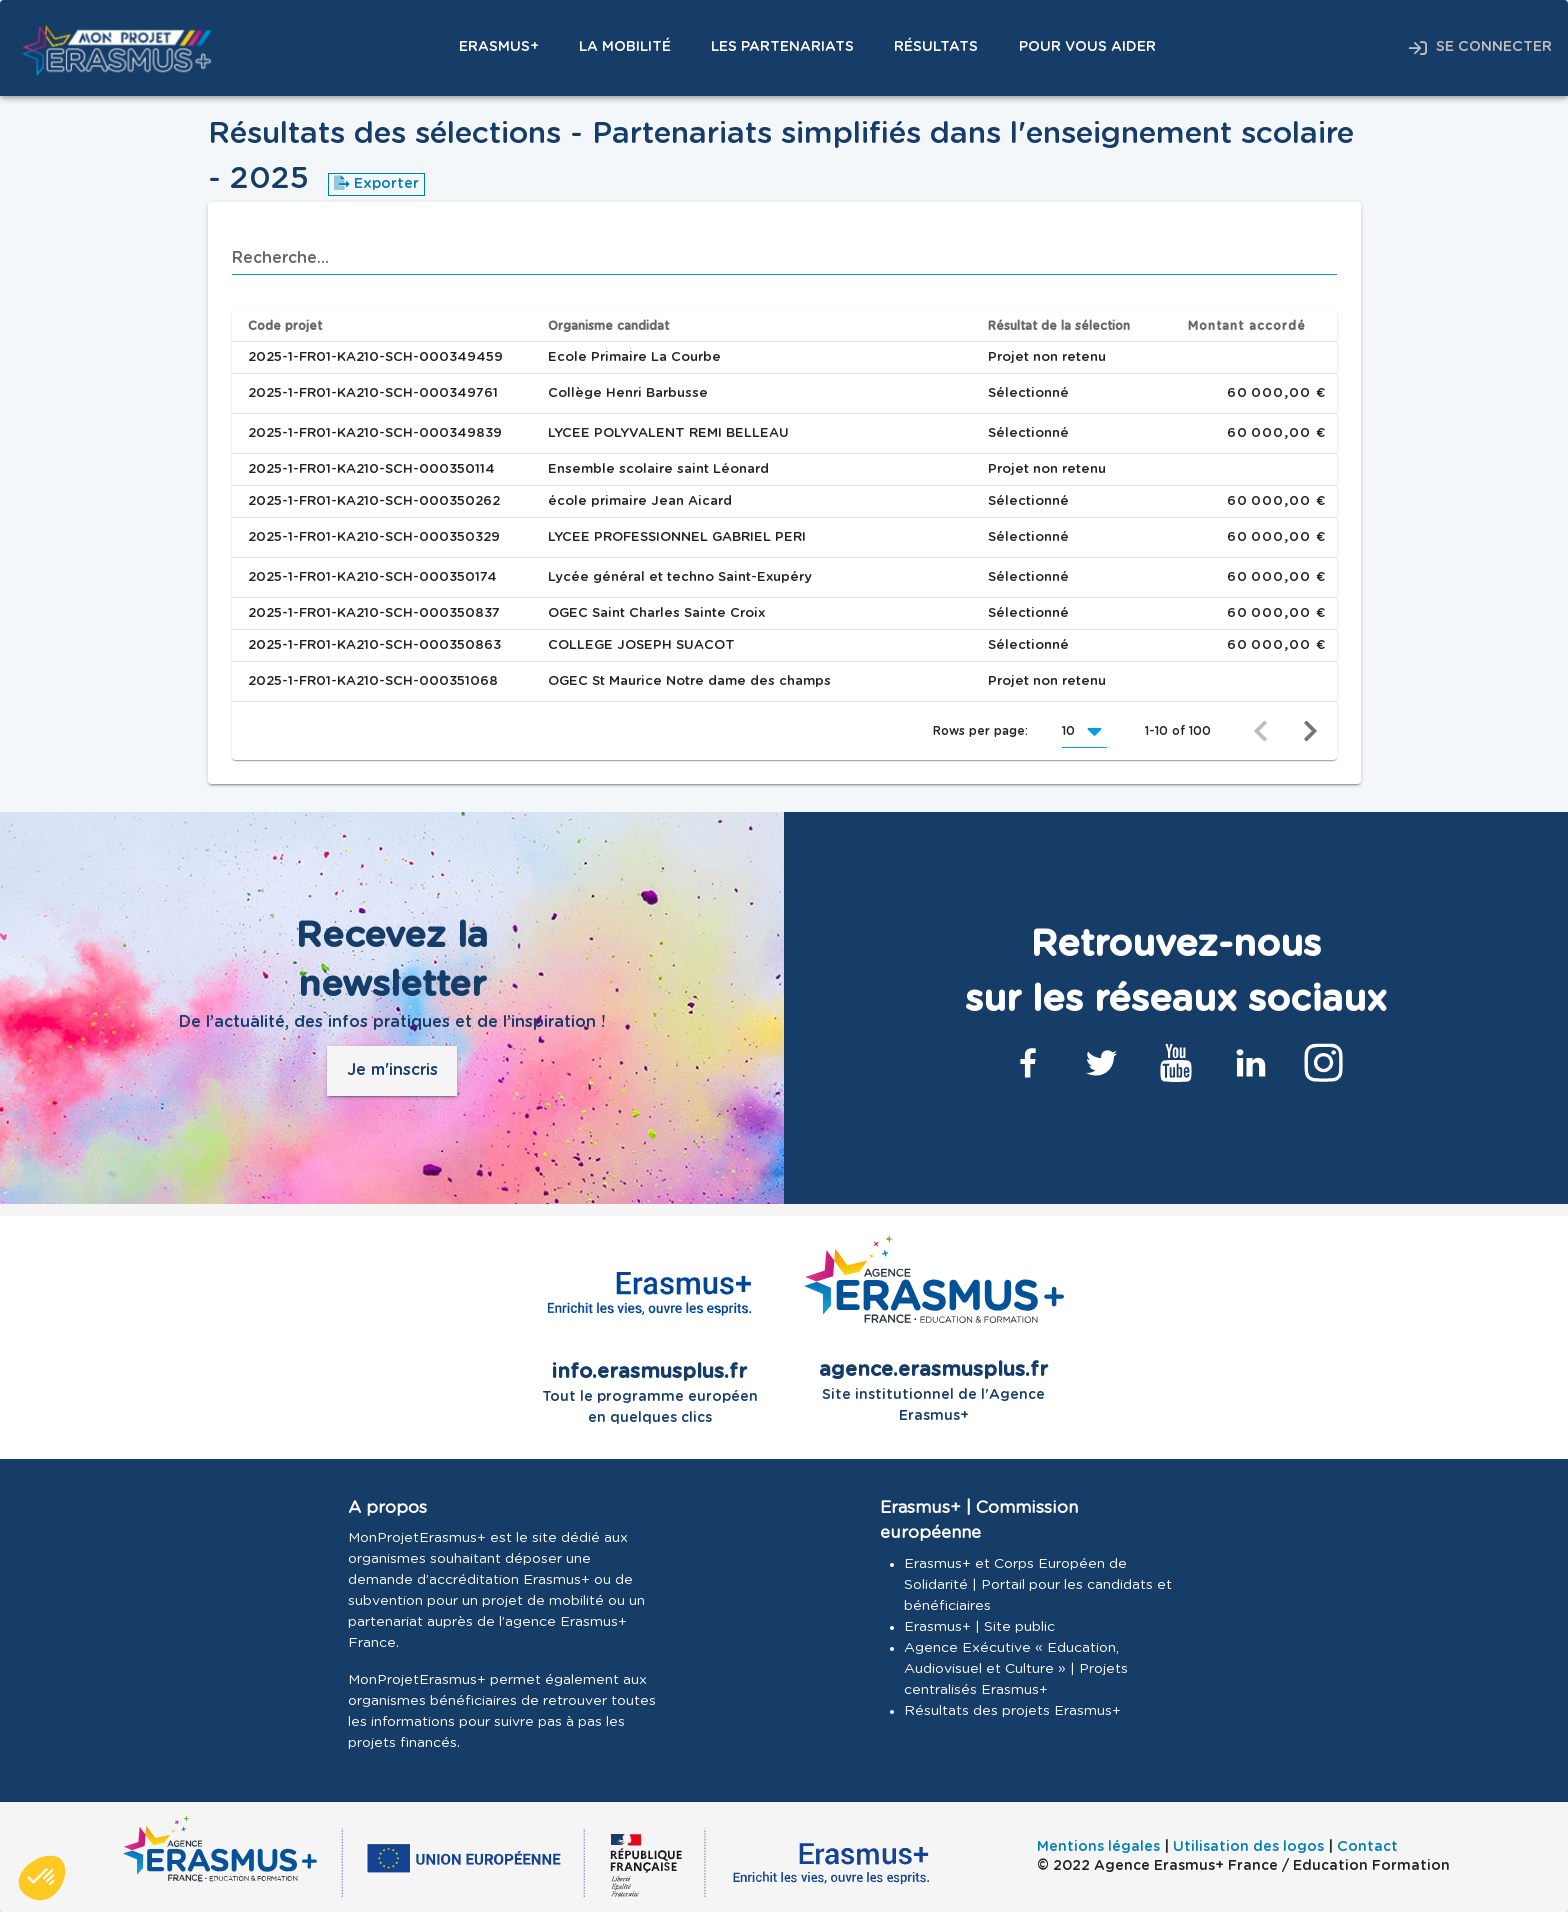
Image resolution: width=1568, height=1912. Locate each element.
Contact (1367, 1847)
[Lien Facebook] (1028, 1063)
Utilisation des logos (1248, 1847)
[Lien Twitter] (1102, 1063)
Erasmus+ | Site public (979, 1627)
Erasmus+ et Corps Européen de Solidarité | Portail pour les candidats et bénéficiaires (1038, 1585)
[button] (1084, 731)
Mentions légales (1098, 1847)
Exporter (376, 183)
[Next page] (1311, 731)
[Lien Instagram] (1324, 1063)
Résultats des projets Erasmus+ (1012, 1711)
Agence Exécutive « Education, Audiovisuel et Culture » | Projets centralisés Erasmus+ (1016, 1669)
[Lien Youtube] (1176, 1063)
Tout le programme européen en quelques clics (650, 1330)
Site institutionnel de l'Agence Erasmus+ (934, 1329)
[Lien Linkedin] (1250, 1063)
